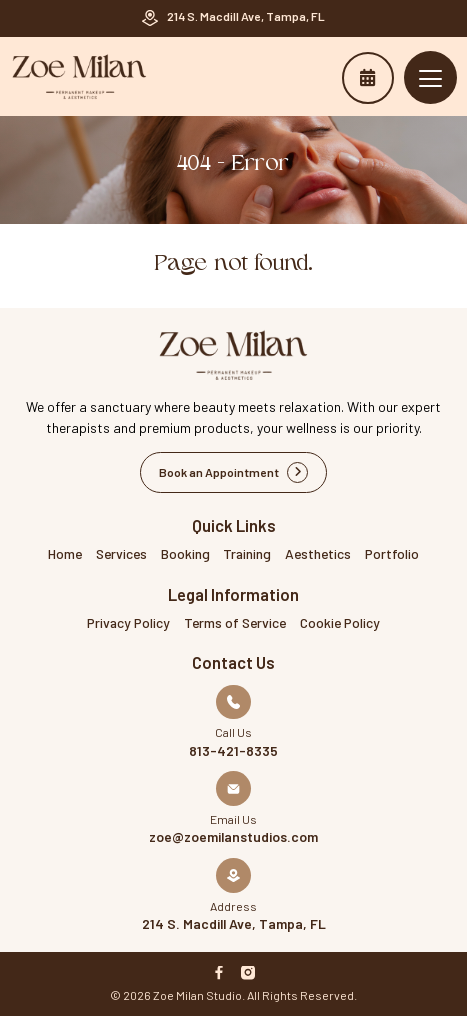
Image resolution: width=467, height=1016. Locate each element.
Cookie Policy (340, 622)
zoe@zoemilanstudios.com (233, 837)
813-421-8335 (233, 751)
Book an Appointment (367, 77)
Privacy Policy (128, 622)
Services (121, 553)
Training (247, 553)
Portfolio (392, 553)
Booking (185, 553)
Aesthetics (318, 553)
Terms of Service (235, 622)
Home (65, 553)
